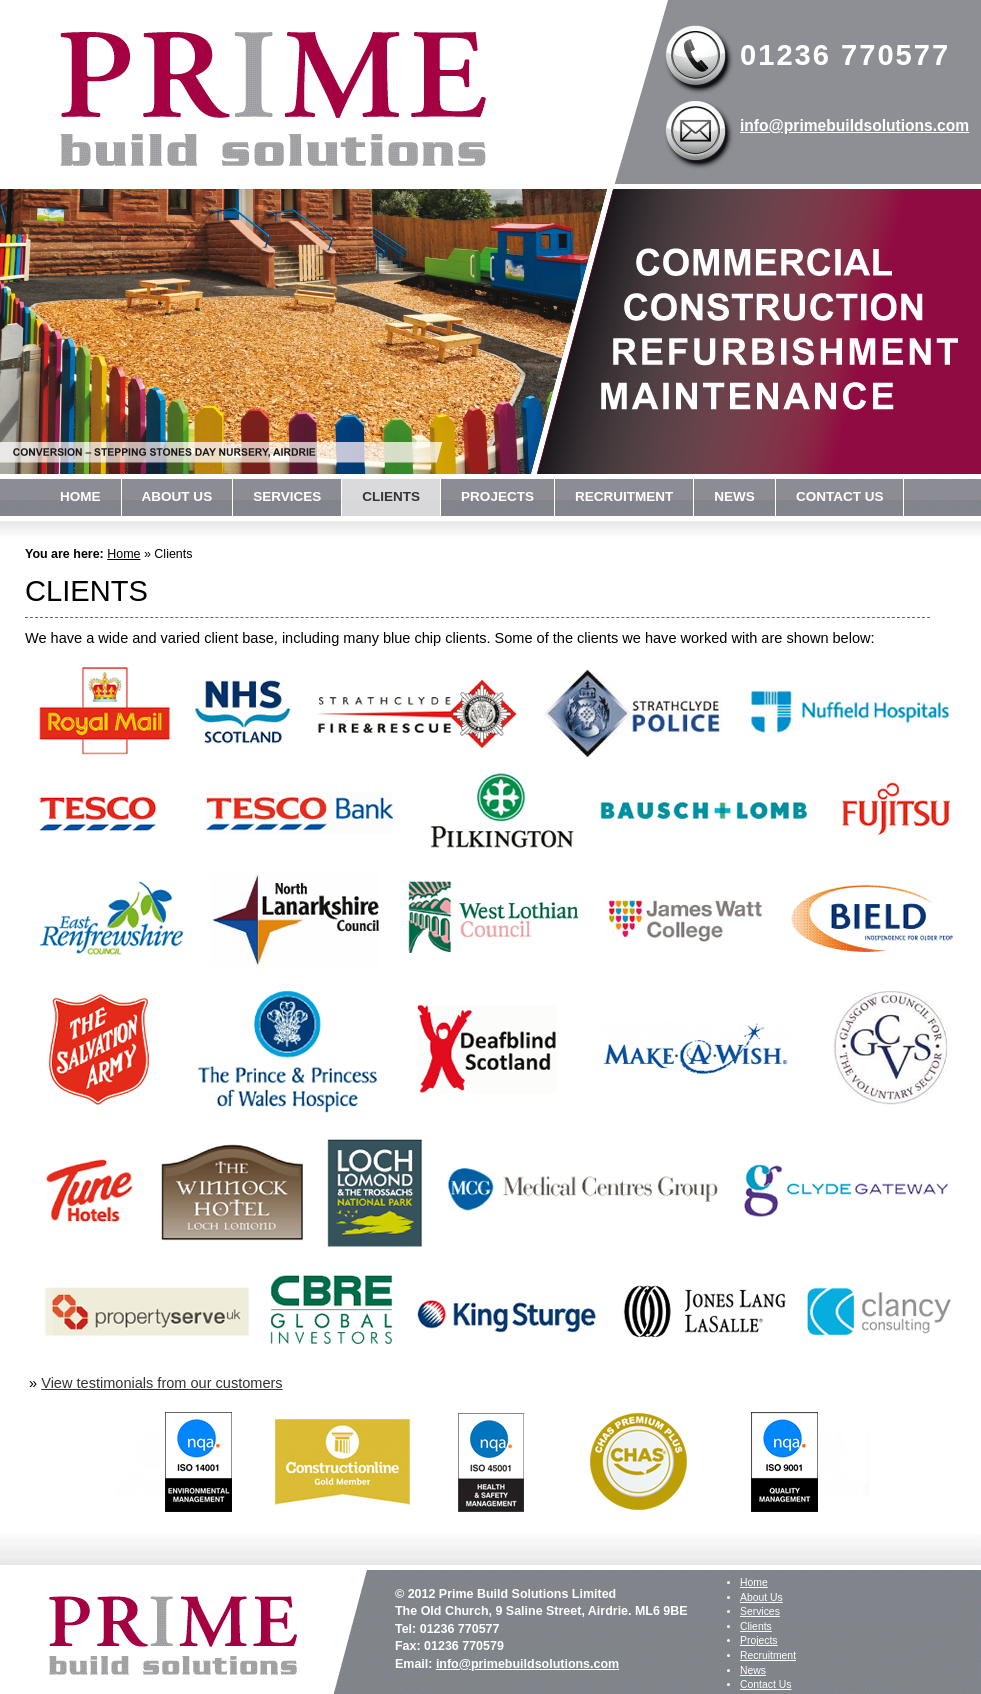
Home (80, 496)
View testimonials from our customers (161, 1383)
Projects (497, 496)
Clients (391, 496)
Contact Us (840, 496)
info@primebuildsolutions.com (854, 125)
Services (287, 496)
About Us (177, 496)
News (734, 496)
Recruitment (624, 496)
